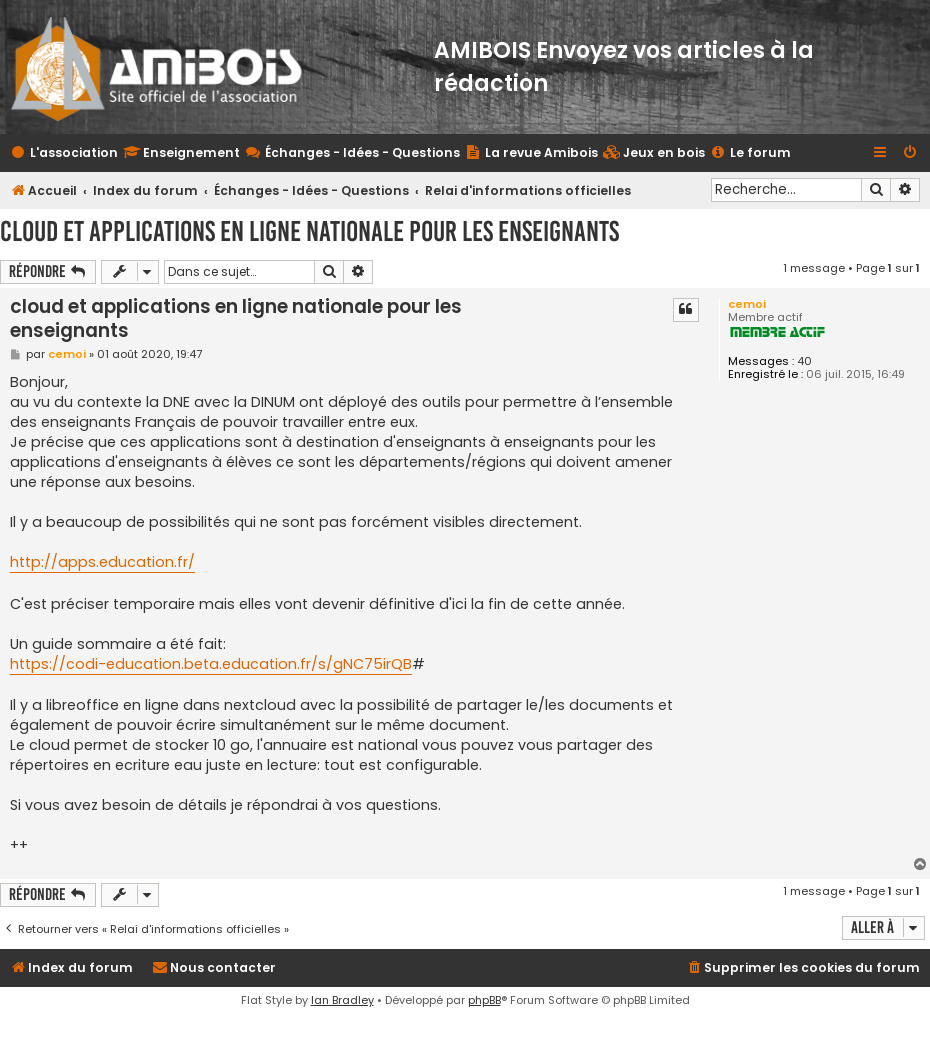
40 (804, 361)
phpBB (484, 1000)
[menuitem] (654, 153)
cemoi (747, 304)
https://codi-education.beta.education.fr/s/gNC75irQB (211, 664)
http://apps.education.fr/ (102, 562)
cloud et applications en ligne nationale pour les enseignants (309, 231)
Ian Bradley (342, 1000)
